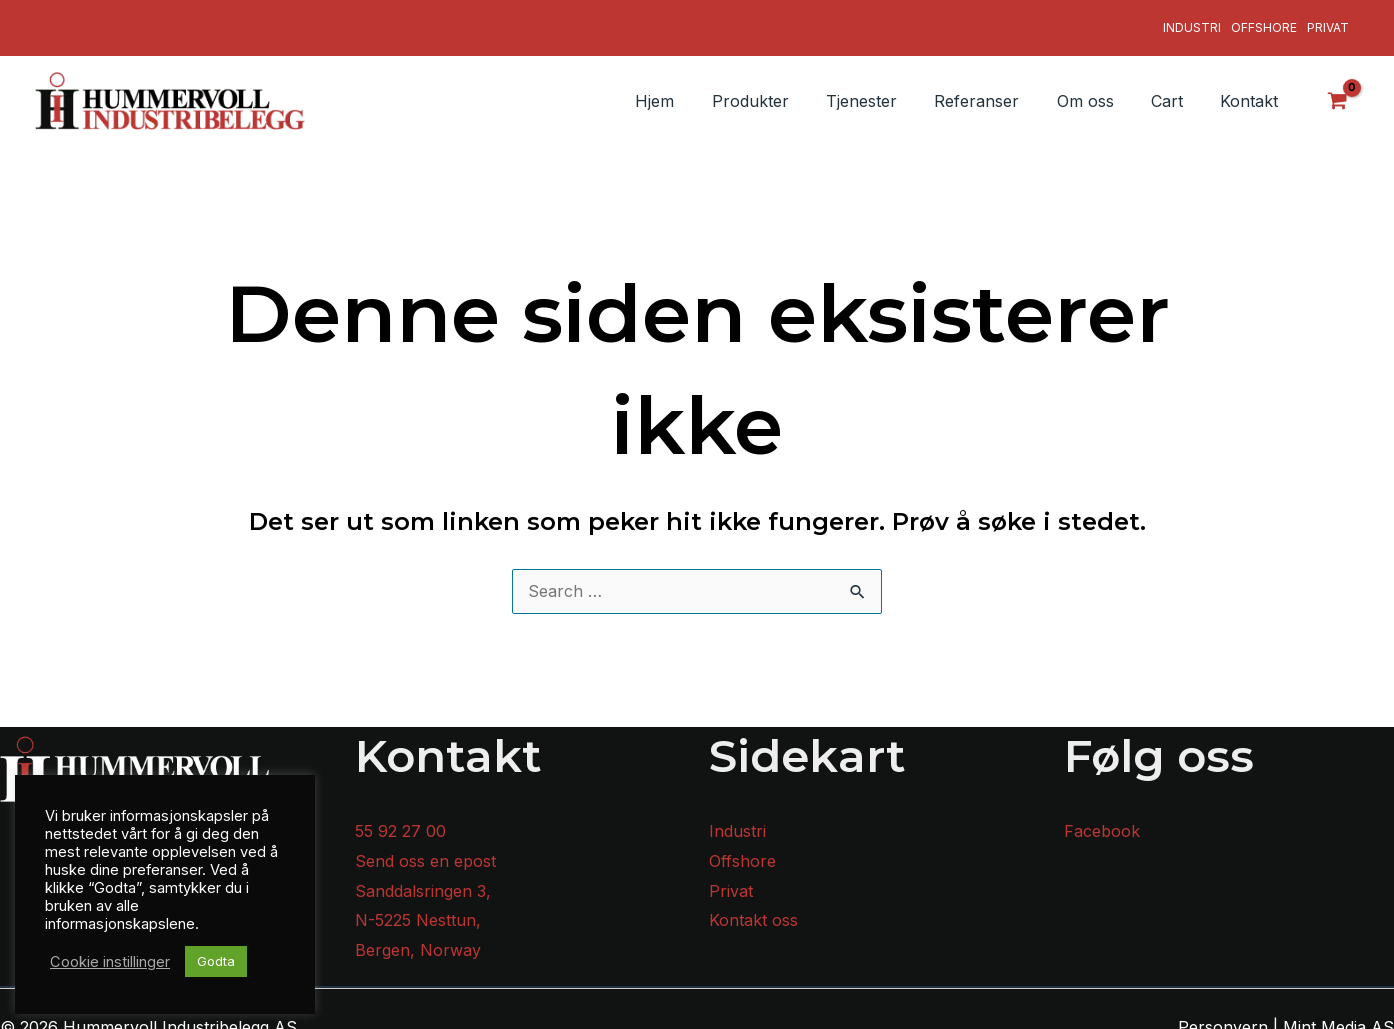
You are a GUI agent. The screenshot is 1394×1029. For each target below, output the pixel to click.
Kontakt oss (753, 907)
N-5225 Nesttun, (418, 907)
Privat (1328, 20)
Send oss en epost (425, 847)
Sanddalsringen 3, (423, 877)
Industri (1192, 20)
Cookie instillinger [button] (110, 962)
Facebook (1102, 818)
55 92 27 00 (400, 818)
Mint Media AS (1338, 1013)
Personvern (1223, 1013)
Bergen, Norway (418, 937)
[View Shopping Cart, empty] (1338, 87)
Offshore (1264, 20)
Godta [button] (216, 961)
